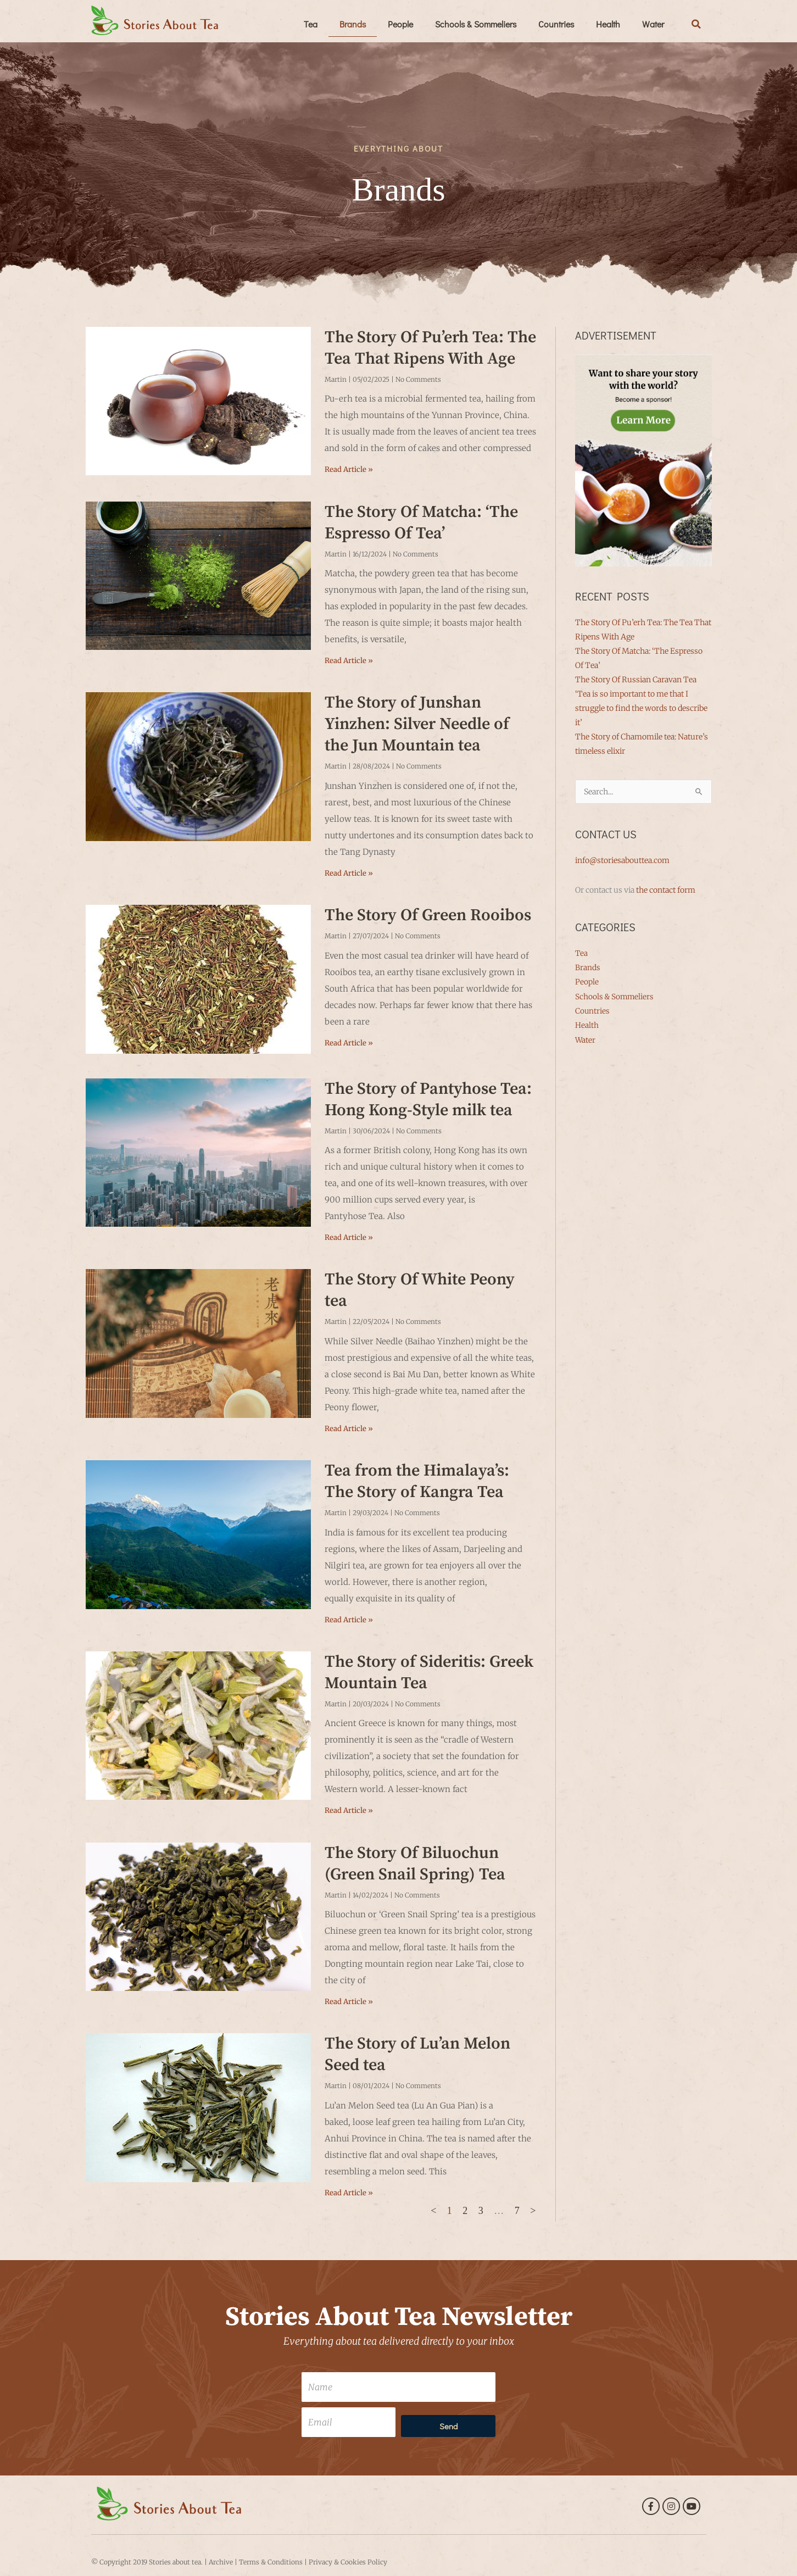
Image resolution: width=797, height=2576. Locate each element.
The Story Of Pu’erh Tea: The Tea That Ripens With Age (430, 348)
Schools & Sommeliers (475, 24)
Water (653, 24)
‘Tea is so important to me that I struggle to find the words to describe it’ (641, 708)
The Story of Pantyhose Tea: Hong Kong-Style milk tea (428, 1099)
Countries (556, 24)
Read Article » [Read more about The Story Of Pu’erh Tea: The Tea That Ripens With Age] (349, 469)
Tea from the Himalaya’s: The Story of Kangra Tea (417, 1481)
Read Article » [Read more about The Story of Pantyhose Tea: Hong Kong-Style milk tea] (349, 1237)
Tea (310, 24)
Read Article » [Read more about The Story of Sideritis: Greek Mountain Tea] (349, 1810)
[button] (696, 24)
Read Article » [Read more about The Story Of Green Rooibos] (349, 1043)
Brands (352, 24)
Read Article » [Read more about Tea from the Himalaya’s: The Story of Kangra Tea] (349, 1619)
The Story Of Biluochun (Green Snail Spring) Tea (415, 1864)
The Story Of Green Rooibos (428, 915)
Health (608, 24)
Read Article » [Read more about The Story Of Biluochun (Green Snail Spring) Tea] (349, 2001)
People (400, 24)
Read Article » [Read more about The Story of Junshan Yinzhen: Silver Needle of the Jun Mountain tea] (349, 873)
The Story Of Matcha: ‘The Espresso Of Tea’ (421, 523)
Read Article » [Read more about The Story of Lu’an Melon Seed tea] (349, 2192)
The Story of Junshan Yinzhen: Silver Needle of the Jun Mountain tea (417, 724)
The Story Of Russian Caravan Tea (635, 680)
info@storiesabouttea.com (622, 860)
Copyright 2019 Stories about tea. (151, 2562)
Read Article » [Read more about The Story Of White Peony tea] (349, 1428)
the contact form (665, 890)
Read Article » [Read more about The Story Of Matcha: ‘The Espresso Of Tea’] (349, 660)
